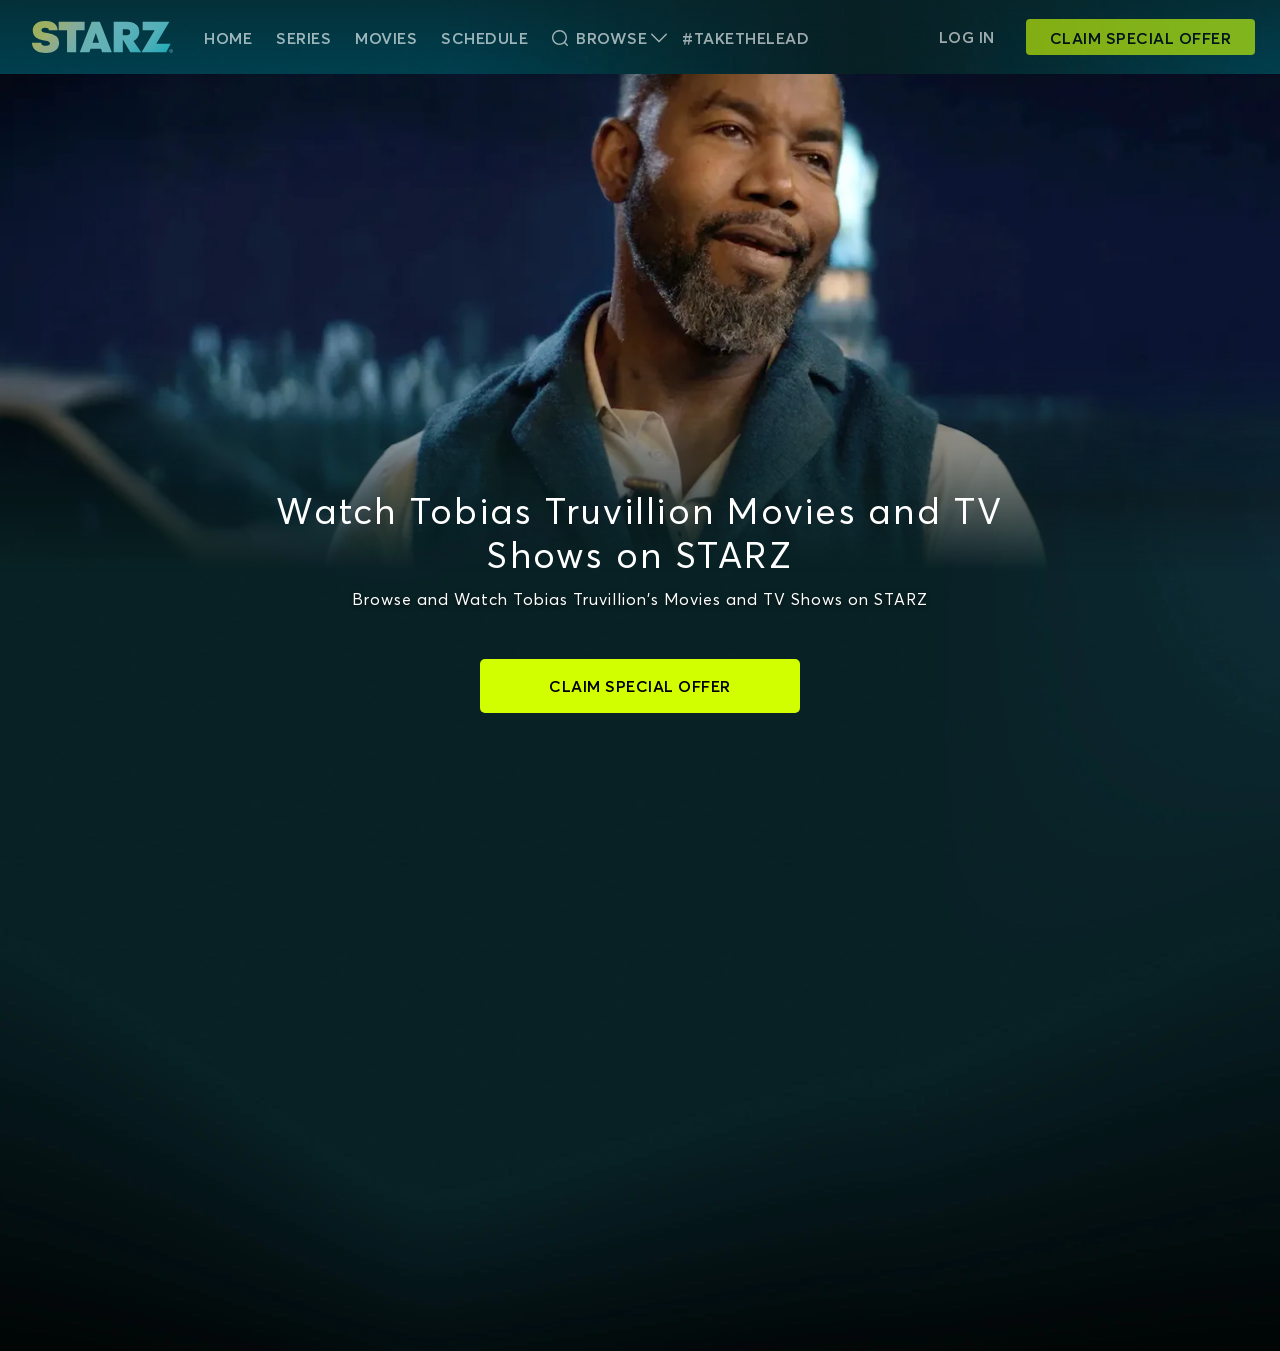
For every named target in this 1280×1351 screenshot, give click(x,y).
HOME (228, 38)
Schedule (484, 38)
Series (303, 38)
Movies (386, 38)
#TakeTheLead (745, 38)
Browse (609, 38)
